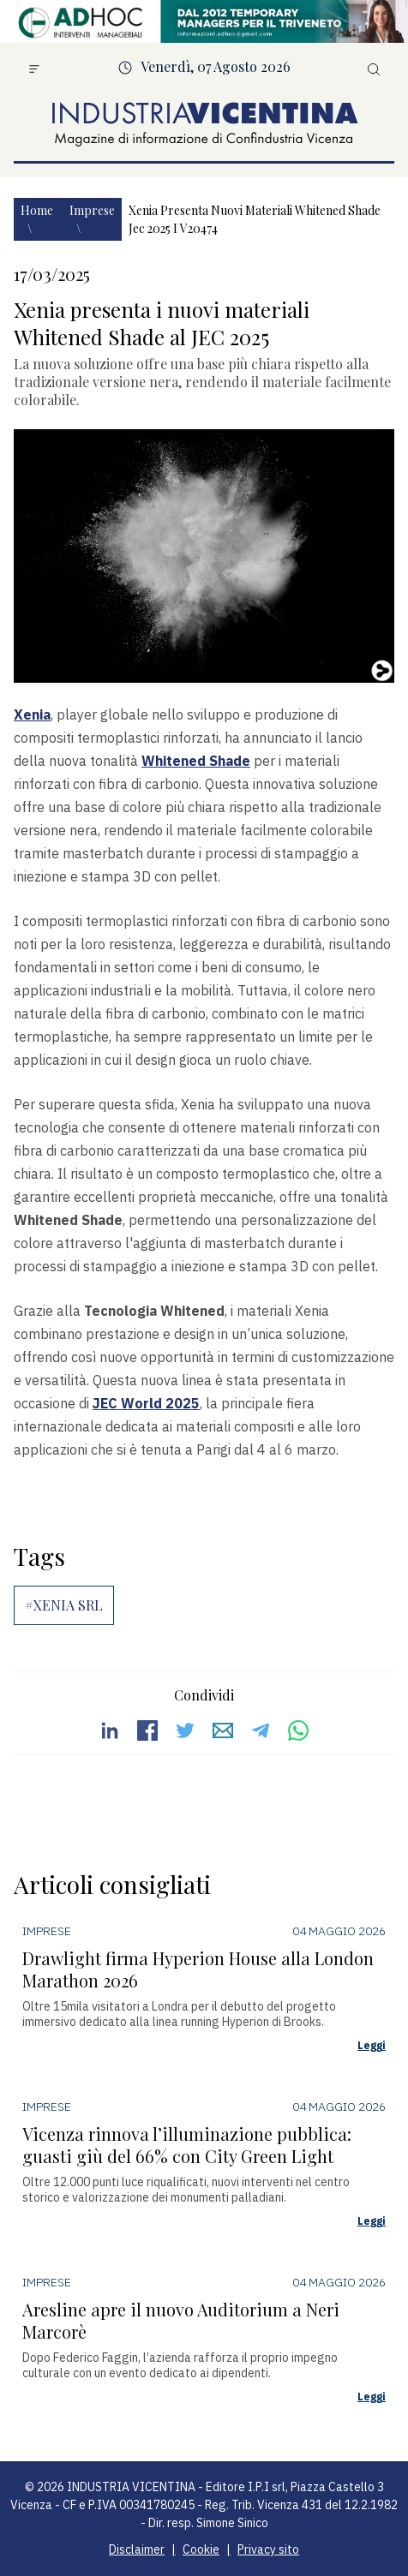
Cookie (201, 2549)
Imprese (92, 210)
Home (37, 210)
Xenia (32, 714)
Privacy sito (268, 2549)
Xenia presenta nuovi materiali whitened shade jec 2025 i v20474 (255, 219)
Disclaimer (137, 2549)
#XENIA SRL (64, 1605)
